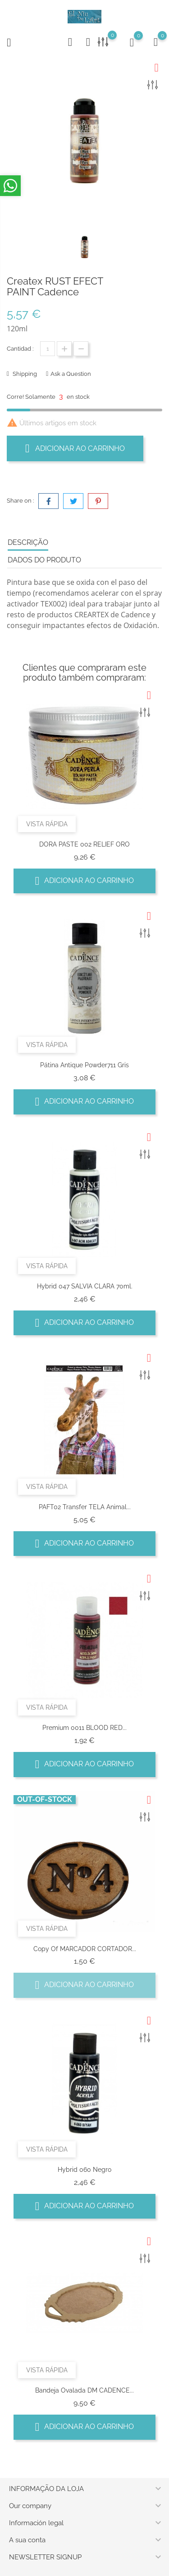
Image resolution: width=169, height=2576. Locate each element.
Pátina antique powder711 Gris (84, 1065)
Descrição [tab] (28, 542)
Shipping (24, 373)
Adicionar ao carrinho (75, 448)
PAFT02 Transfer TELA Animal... (85, 1507)
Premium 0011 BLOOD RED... (84, 1727)
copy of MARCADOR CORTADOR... (84, 1948)
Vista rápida (47, 824)
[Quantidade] (47, 348)
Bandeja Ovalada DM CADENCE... (84, 2390)
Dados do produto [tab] (44, 560)
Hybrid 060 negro (84, 2169)
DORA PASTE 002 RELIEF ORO (84, 844)
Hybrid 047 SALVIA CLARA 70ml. (84, 1286)
